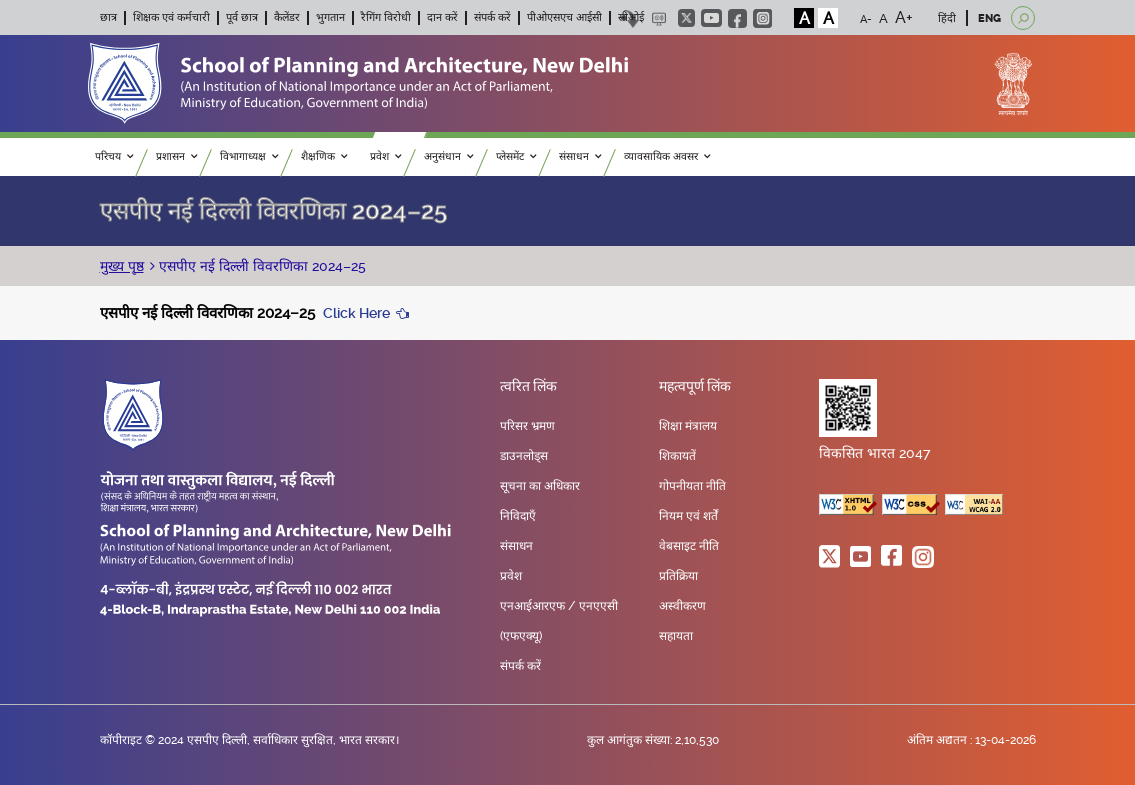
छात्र (108, 17)
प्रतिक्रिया (678, 576)
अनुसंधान (449, 156)
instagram (762, 18)
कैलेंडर (287, 17)
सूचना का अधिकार (540, 486)
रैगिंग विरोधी (386, 17)
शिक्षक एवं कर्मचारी (171, 17)
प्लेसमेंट (516, 156)
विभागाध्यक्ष (249, 156)
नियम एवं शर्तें (688, 516)
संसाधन (580, 156)
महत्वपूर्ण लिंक (695, 387)
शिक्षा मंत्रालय (688, 426)
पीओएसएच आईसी (564, 17)
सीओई (631, 17)
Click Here (356, 313)
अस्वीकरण (682, 606)
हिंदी (947, 18)
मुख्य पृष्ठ (122, 266)
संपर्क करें (492, 17)
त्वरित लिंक (528, 387)
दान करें (442, 17)
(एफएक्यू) (521, 636)
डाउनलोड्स (524, 456)
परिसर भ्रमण (527, 426)
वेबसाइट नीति (689, 546)
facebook (737, 18)
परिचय (114, 156)
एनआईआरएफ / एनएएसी (559, 606)
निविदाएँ (518, 516)
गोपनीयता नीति (692, 486)
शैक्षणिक (324, 156)
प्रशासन (177, 156)
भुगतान (330, 17)
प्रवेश (386, 156)
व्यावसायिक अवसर (667, 156)
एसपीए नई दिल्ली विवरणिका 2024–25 (260, 266)
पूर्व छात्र (242, 17)
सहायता (676, 636)
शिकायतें (677, 456)
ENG (989, 18)
